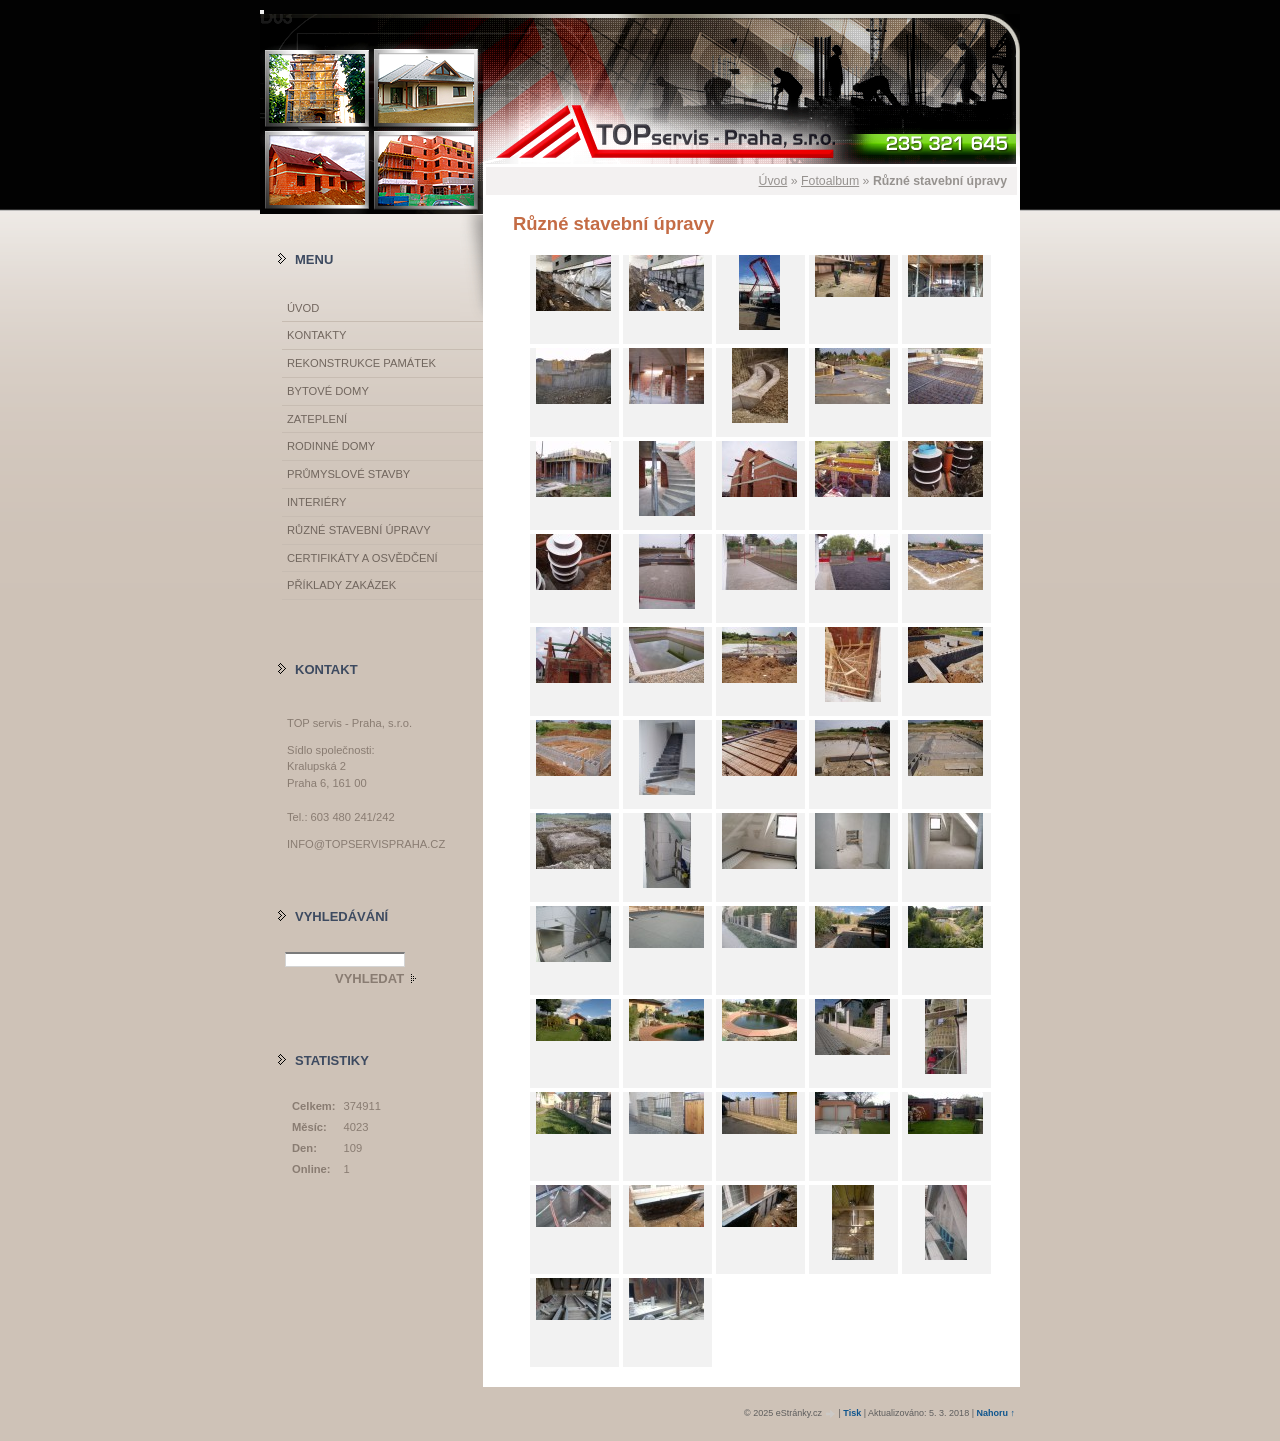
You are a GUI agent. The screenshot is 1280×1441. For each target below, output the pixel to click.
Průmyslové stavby (348, 474)
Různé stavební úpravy (359, 530)
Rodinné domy (331, 446)
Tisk (852, 1413)
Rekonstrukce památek (361, 363)
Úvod (773, 181)
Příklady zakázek (341, 585)
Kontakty (316, 335)
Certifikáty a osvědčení (362, 558)
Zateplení (317, 419)
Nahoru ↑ (995, 1413)
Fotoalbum (830, 181)
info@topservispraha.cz (366, 844)
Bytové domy (328, 391)
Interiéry (316, 502)
